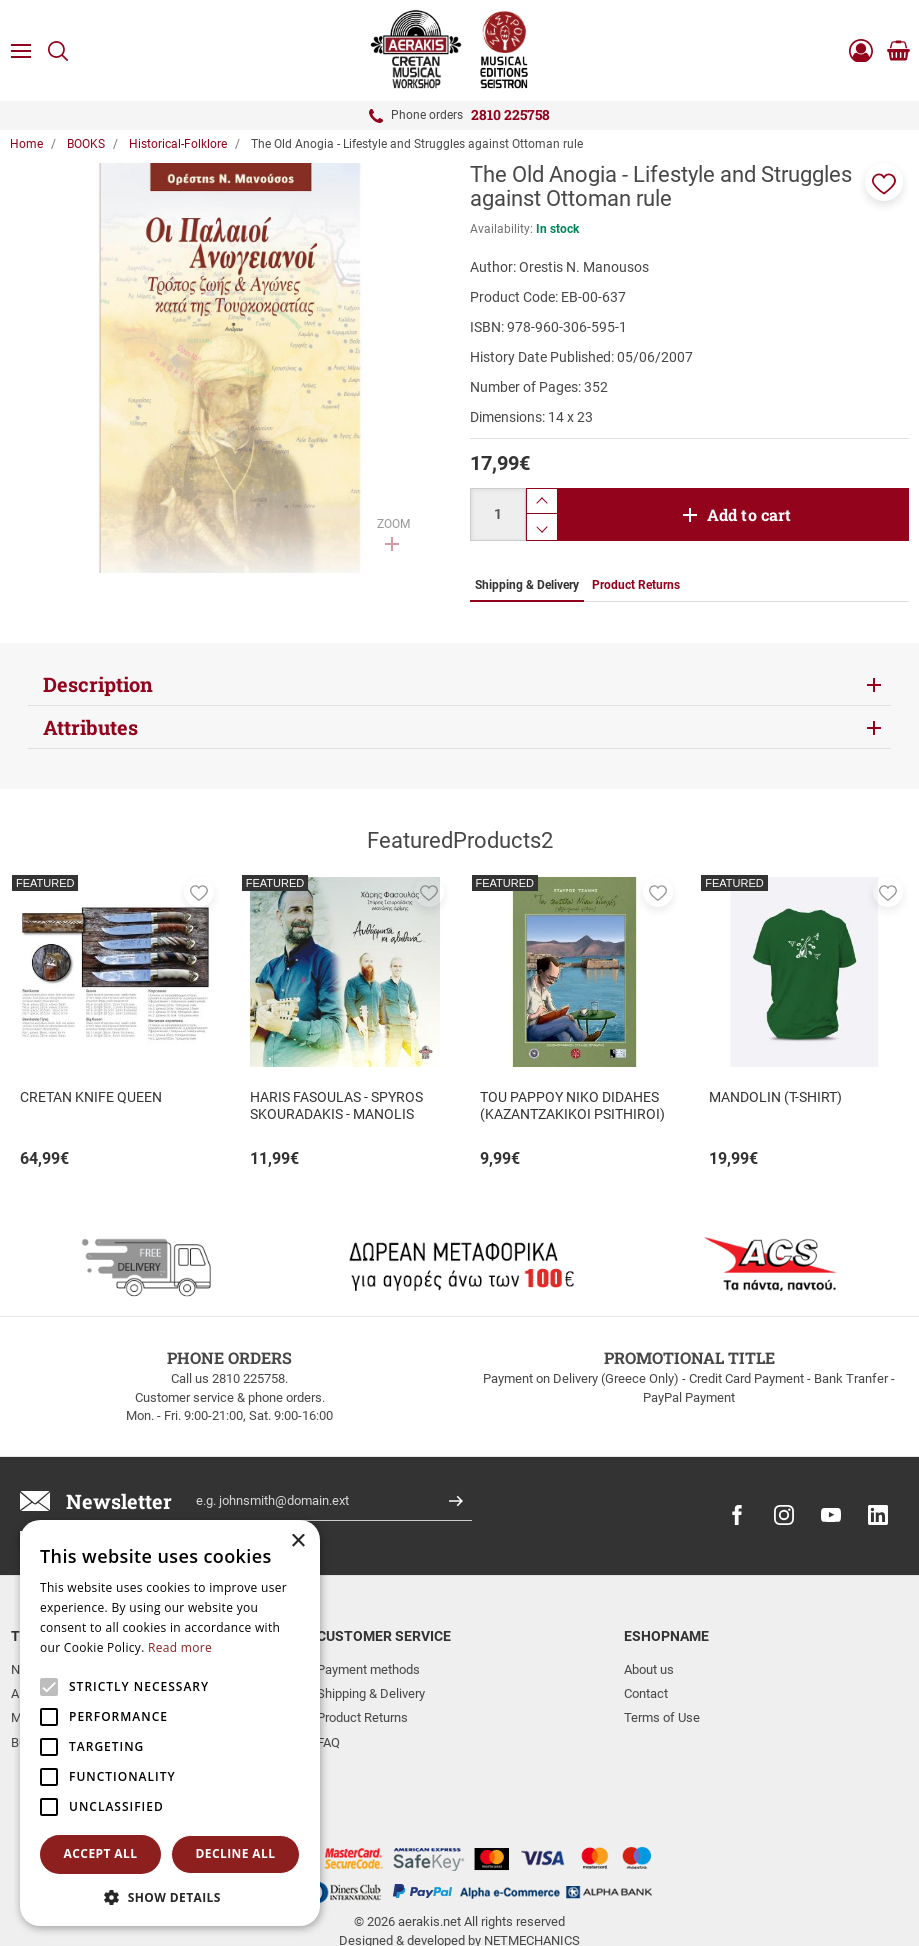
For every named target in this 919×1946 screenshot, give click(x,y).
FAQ (328, 1742)
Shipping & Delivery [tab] (527, 585)
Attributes (90, 727)
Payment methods (368, 1669)
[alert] (170, 1723)
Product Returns (362, 1717)
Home (26, 144)
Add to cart (749, 514)
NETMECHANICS (532, 1868)
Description (98, 684)
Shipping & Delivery (371, 1693)
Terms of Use (662, 1717)
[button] (884, 182)
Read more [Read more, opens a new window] (180, 1647)
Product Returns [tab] (636, 585)
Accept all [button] (101, 1853)
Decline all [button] (236, 1853)
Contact (646, 1693)
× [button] (297, 1541)
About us (649, 1669)
